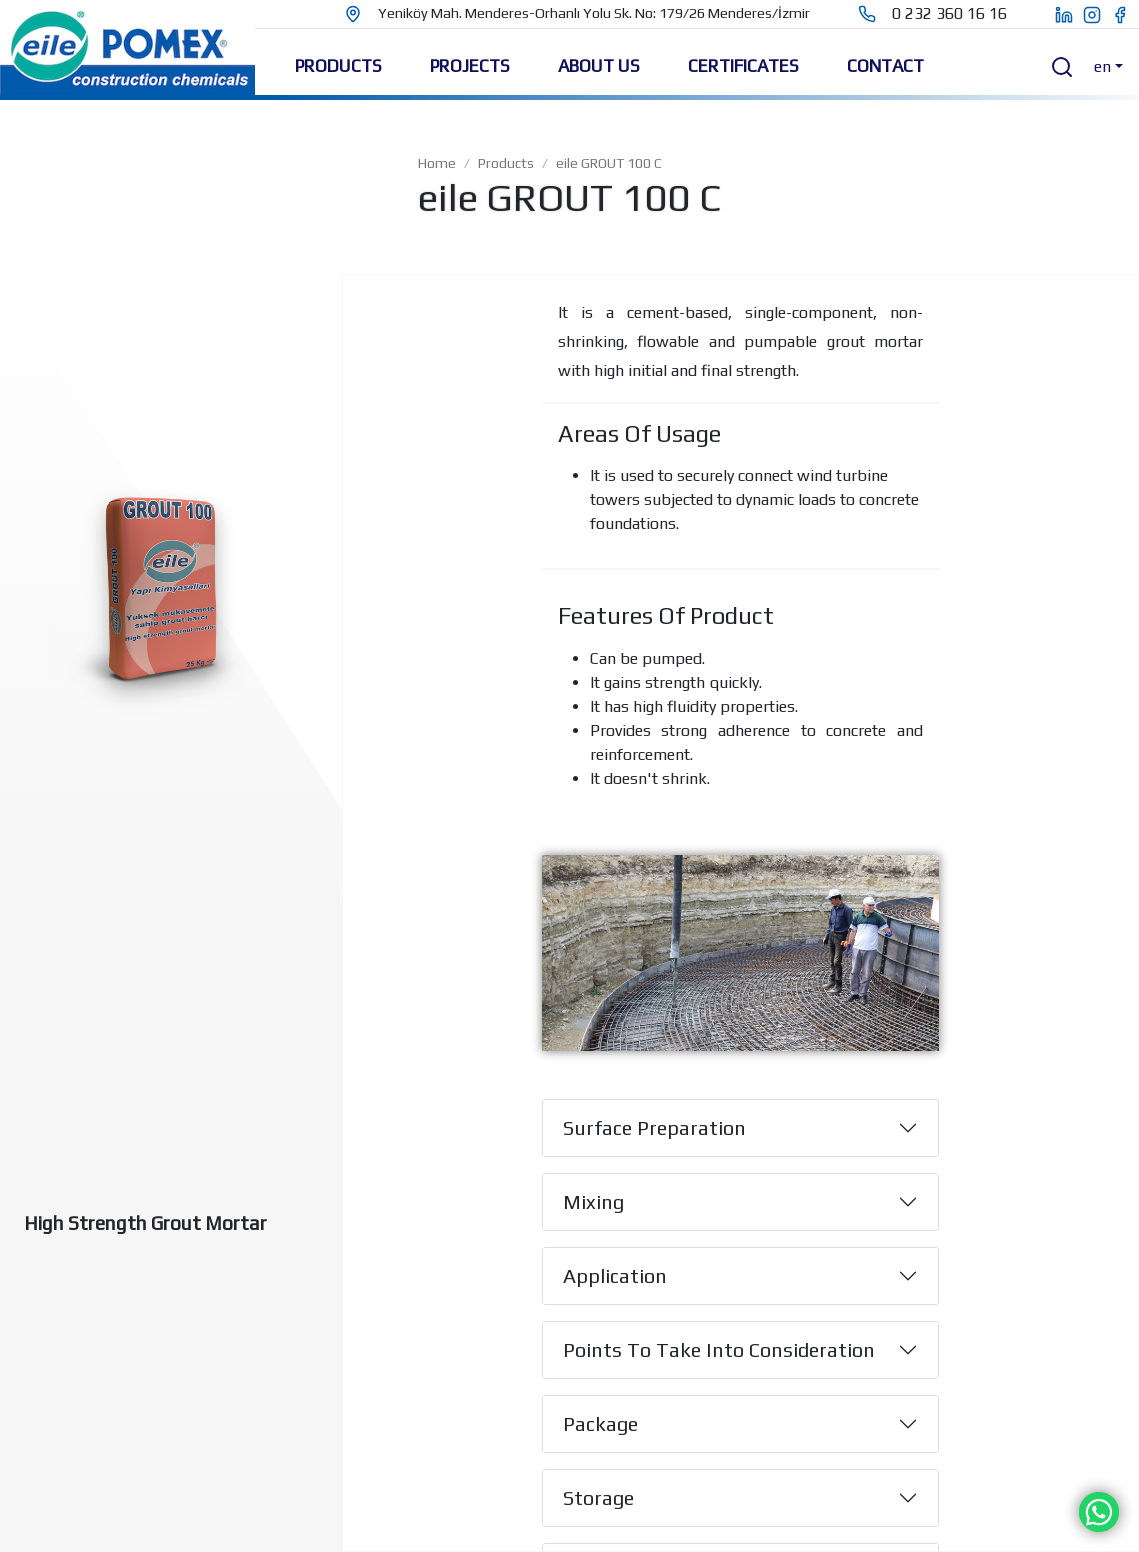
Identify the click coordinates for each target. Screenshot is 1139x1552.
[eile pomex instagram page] (1097, 14)
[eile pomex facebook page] (1125, 14)
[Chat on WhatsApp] (1099, 1510)
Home (437, 163)
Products (506, 163)
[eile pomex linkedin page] (1053, 14)
